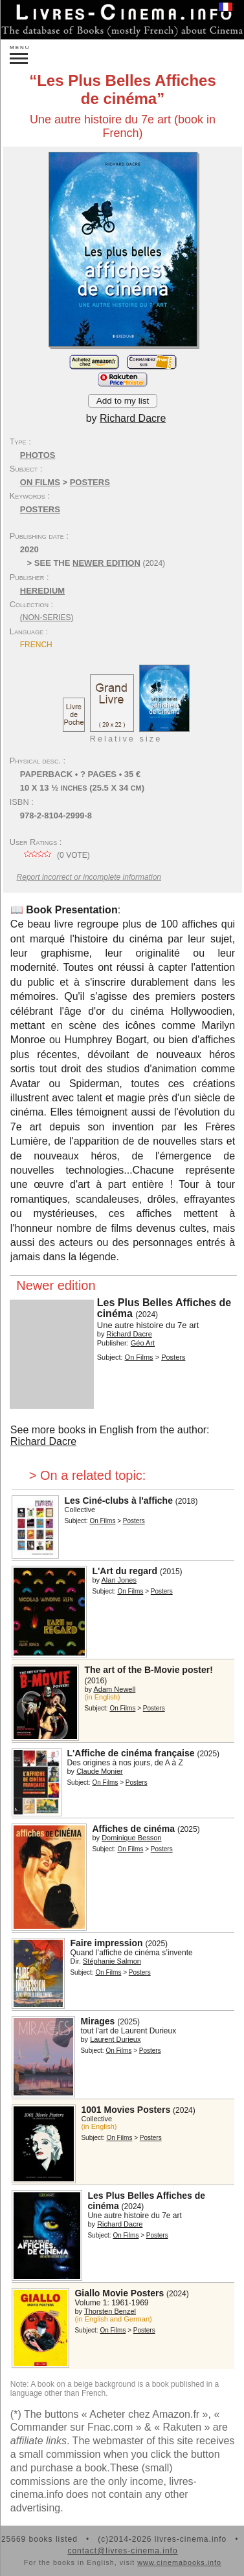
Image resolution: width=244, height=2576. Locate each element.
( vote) (55, 855)
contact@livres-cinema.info (122, 2550)
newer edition (106, 563)
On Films (40, 482)
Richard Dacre (43, 1441)
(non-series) (47, 617)
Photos (38, 455)
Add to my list (123, 401)
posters (40, 509)
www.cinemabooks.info (179, 2562)
